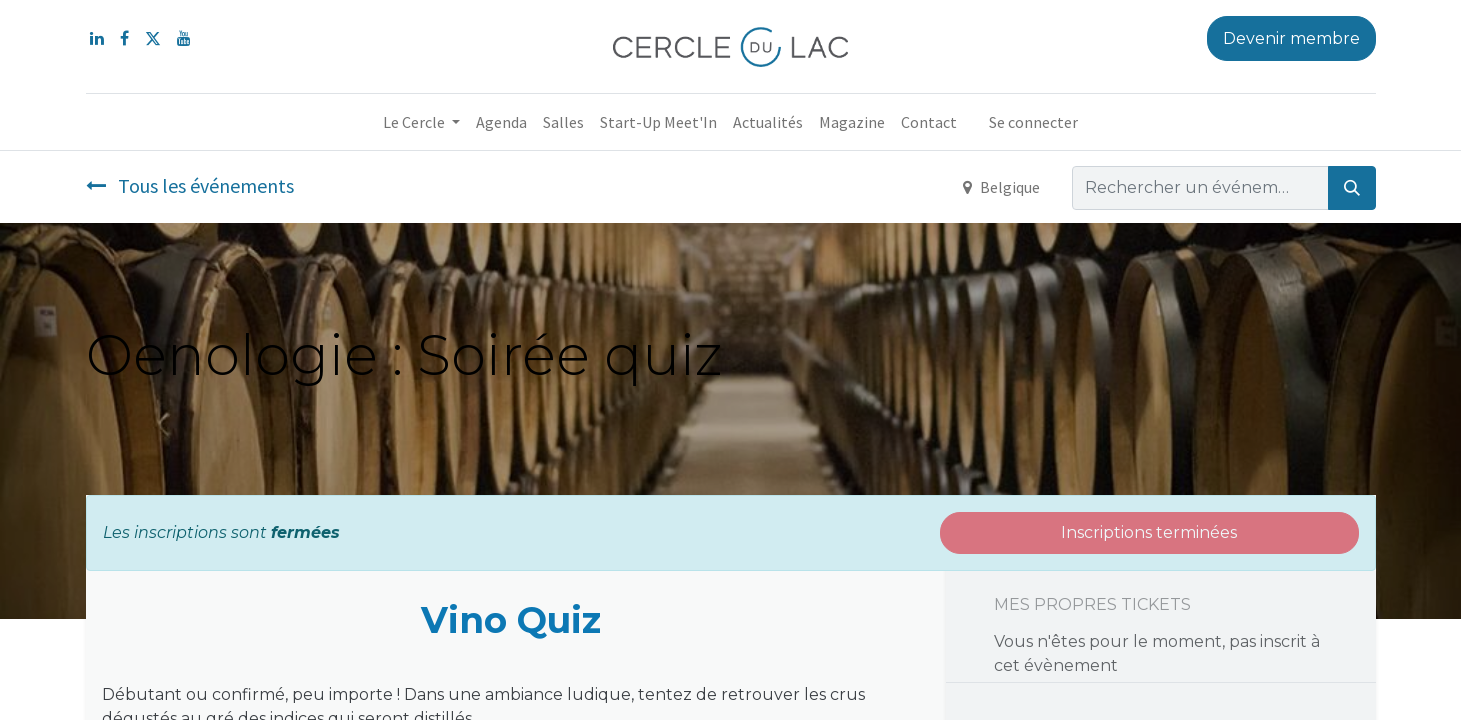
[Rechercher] (1352, 188)
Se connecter (1033, 122)
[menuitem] (501, 122)
